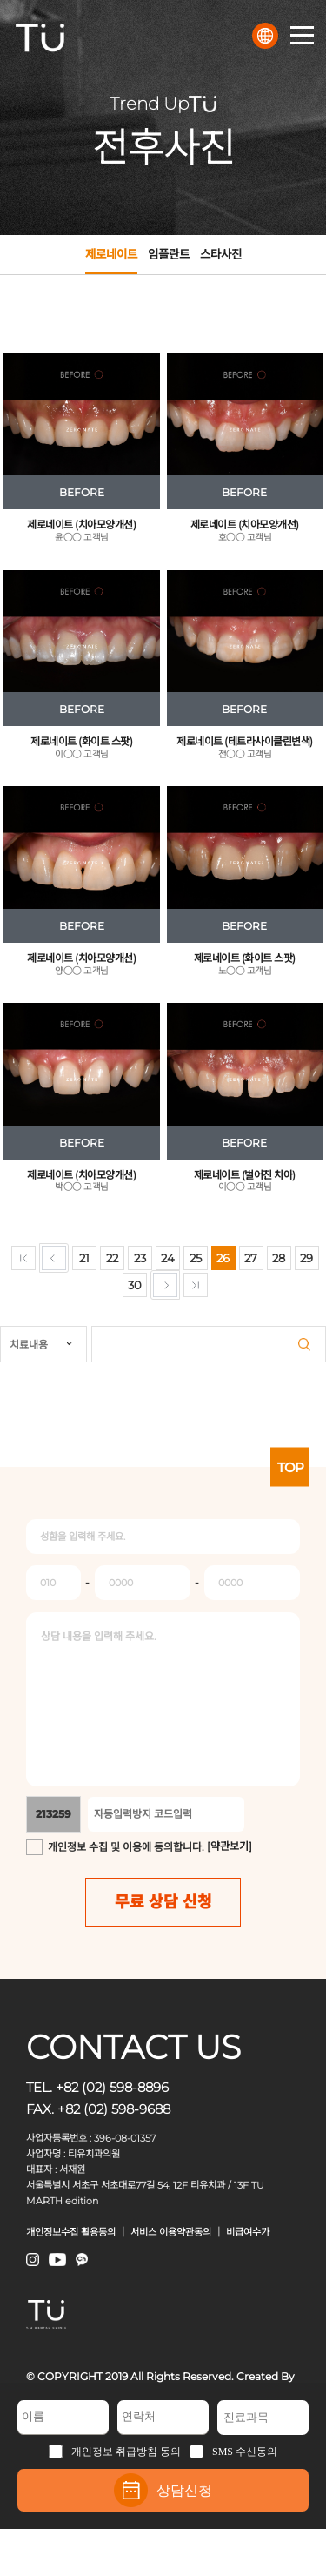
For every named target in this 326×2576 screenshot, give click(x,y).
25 (196, 1258)
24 (168, 1258)
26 (223, 1258)
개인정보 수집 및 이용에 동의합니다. (126, 1846)
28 (278, 1258)
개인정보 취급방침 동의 (115, 2451)
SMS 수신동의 (233, 2451)
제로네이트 (111, 260)
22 (112, 1258)
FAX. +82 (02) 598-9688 (98, 2109)
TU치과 (40, 36)
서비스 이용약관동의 (170, 2232)
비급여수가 (247, 2232)
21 (84, 1258)
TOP (290, 1466)
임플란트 (169, 254)
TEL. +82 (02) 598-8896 (97, 2087)
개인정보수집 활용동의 (71, 2232)
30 (135, 1285)
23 (140, 1258)
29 (306, 1258)
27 (250, 1258)
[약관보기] (229, 1846)
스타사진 (221, 254)
